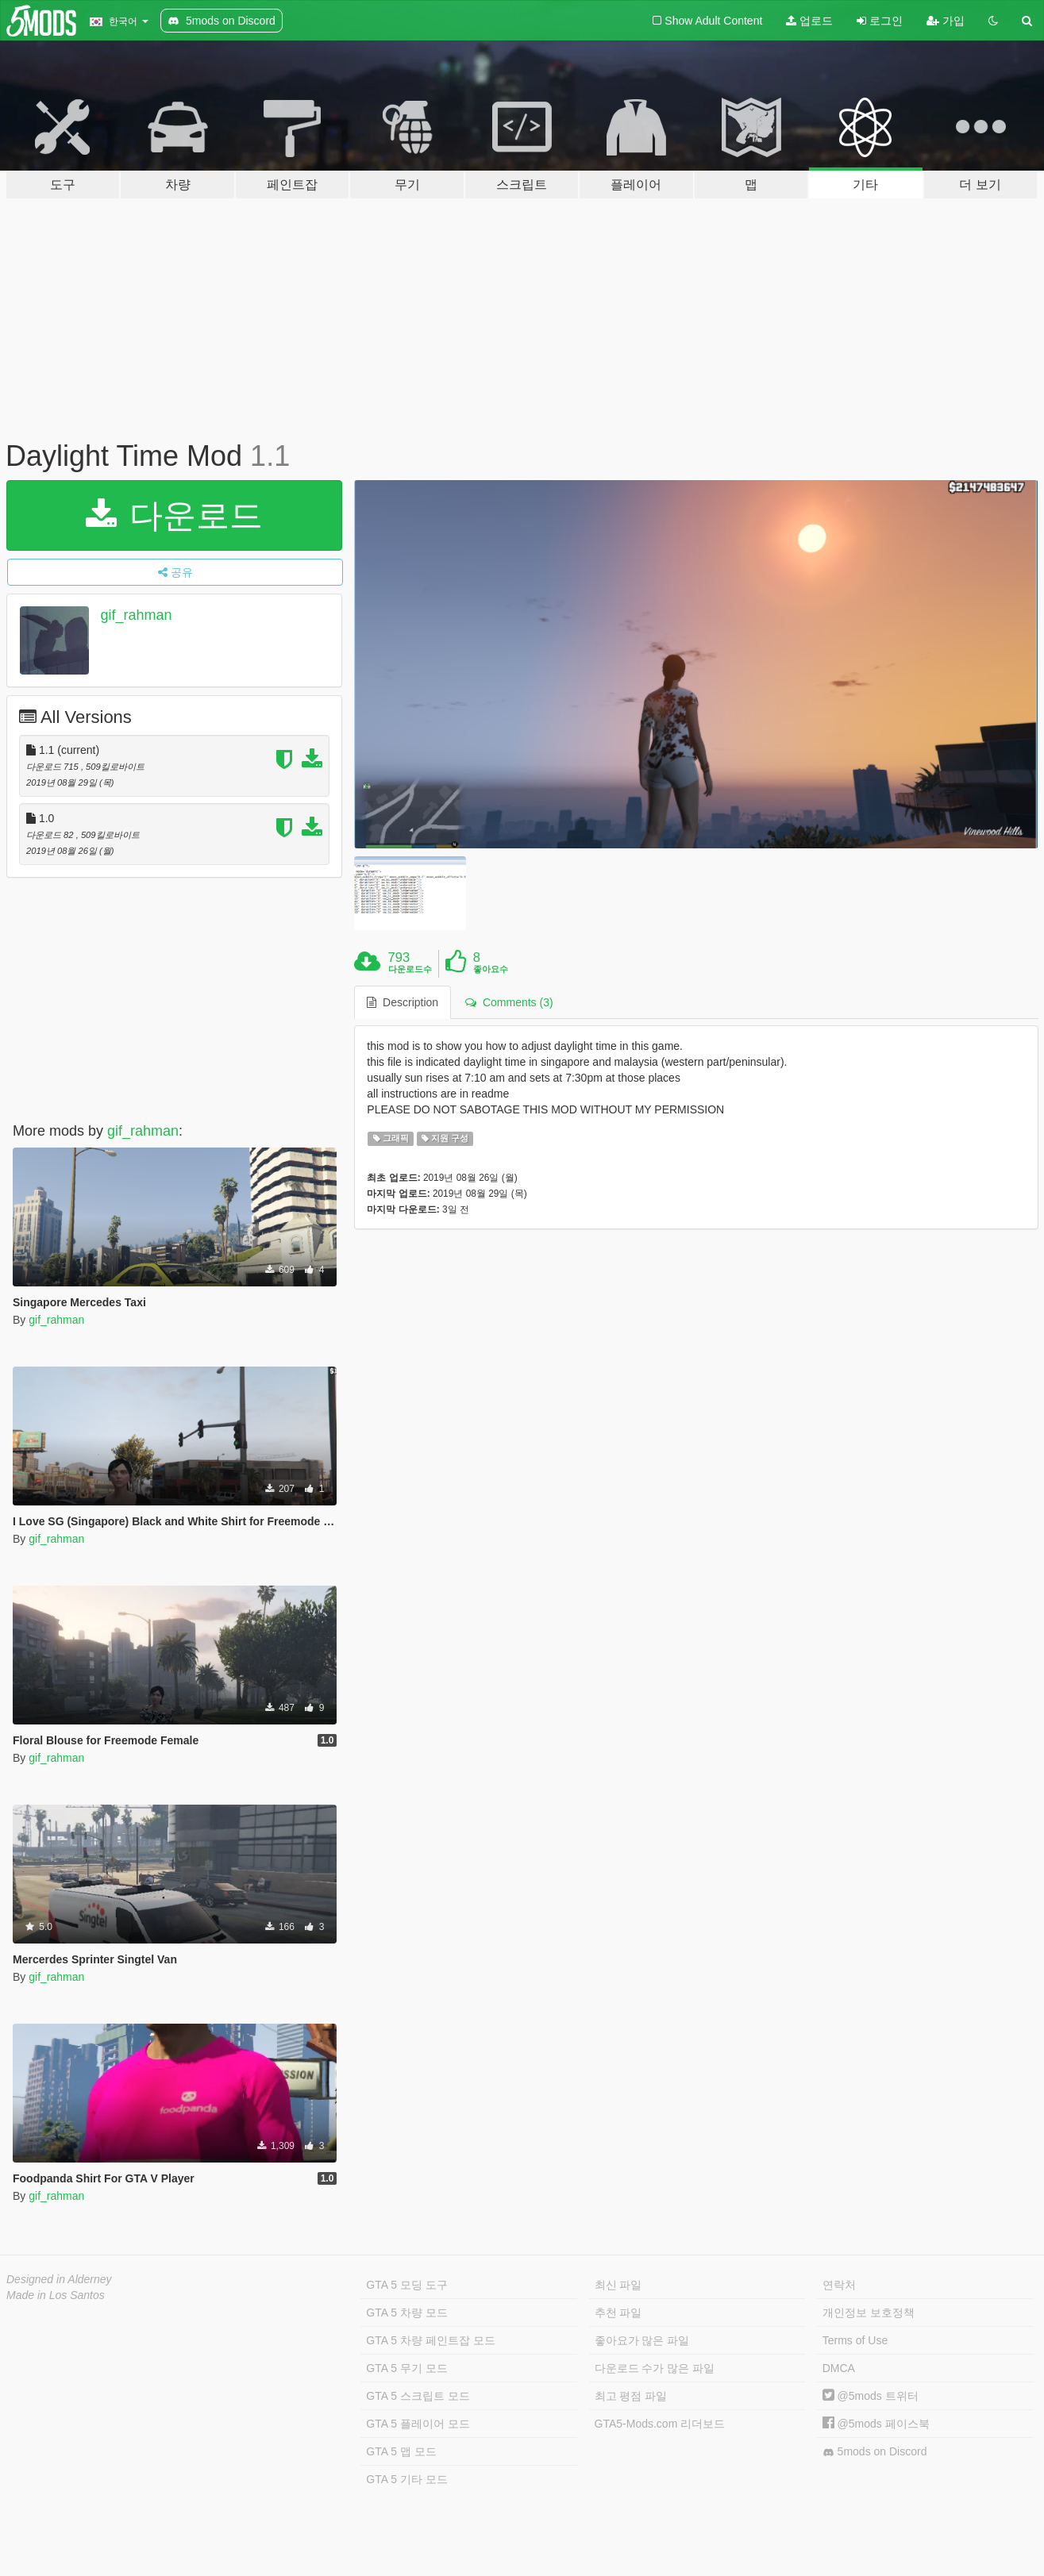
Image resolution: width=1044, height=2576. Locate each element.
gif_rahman (136, 615)
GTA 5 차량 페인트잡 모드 (430, 2340)
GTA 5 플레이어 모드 (417, 2423)
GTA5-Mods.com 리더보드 (660, 2423)
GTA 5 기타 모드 (406, 2479)
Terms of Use (855, 2340)
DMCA (838, 2368)
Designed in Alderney (59, 2279)
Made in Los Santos (55, 2295)
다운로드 (174, 515)
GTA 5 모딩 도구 (406, 2284)
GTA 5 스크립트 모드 (417, 2396)
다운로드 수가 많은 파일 (655, 2368)
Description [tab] (402, 1002)
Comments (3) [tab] (509, 1002)
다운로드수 (410, 969)
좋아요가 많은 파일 (642, 2340)
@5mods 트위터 (870, 2396)
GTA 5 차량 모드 (406, 2312)
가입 (946, 20)
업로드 (809, 20)
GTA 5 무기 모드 (406, 2368)
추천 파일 (618, 2312)
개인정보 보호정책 (868, 2312)
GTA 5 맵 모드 (401, 2451)
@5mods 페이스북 (876, 2423)
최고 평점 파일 (631, 2396)
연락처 (839, 2284)
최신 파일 (618, 2284)
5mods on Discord (874, 2452)
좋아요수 (490, 969)
